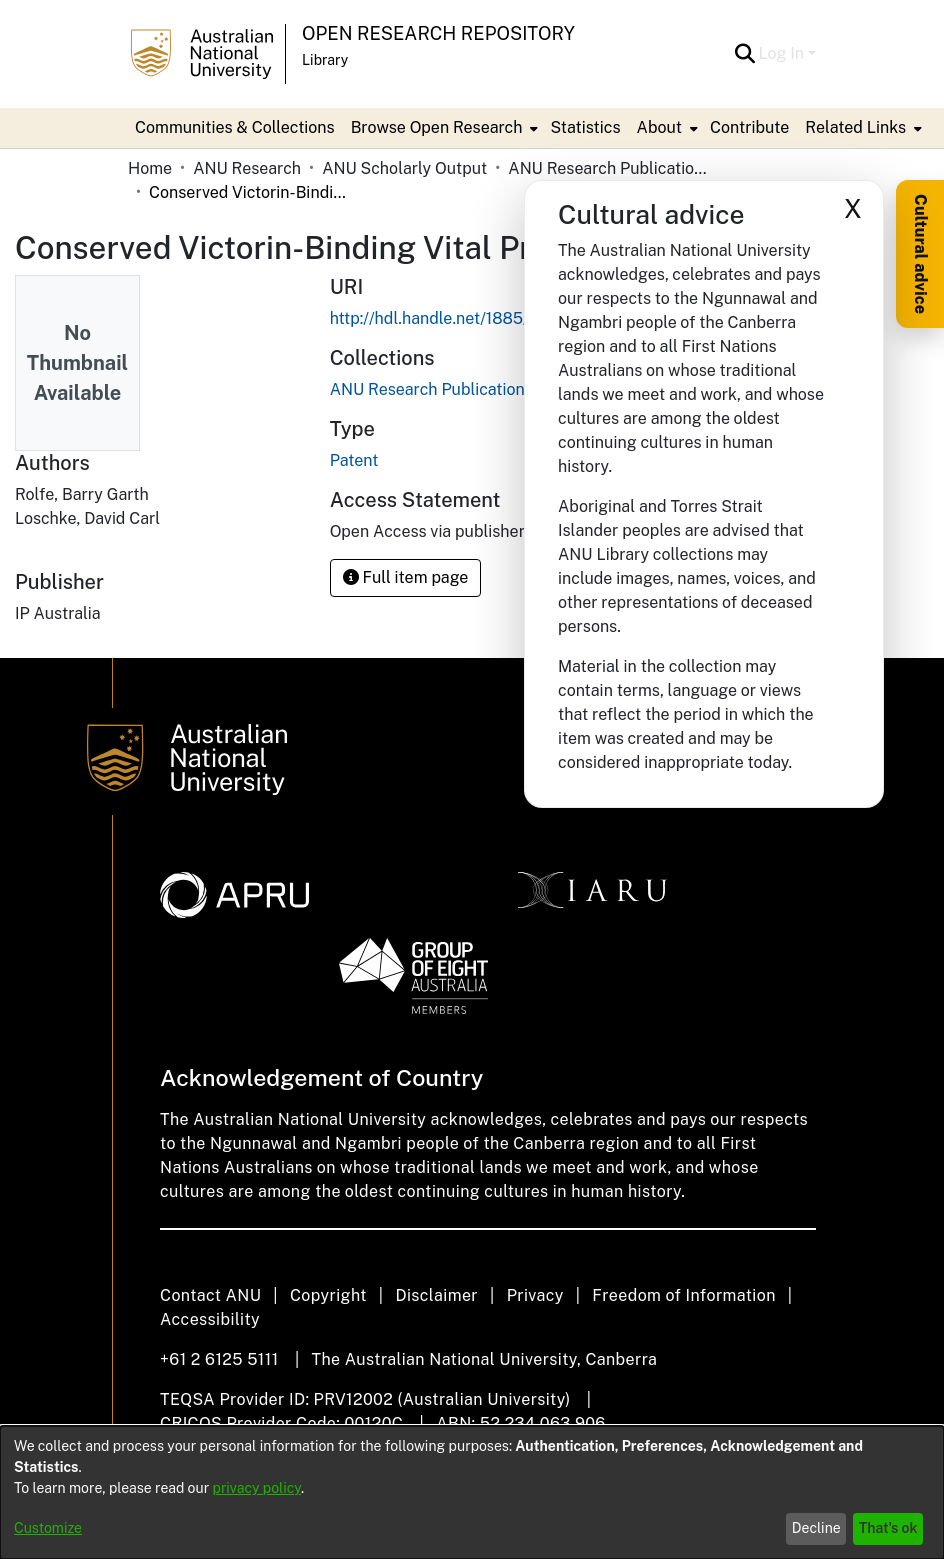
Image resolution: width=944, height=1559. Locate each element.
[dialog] (472, 1492)
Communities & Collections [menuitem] (235, 127)
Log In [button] (783, 53)
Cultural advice (920, 254)
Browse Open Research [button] (437, 127)
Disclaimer (436, 1295)
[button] (745, 54)
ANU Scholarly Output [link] (404, 168)
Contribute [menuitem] (749, 127)
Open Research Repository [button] (438, 33)
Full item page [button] (406, 577)
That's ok (888, 1528)
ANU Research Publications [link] (608, 168)
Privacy (535, 1295)
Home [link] (150, 168)
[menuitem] (443, 128)
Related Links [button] (855, 127)
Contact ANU (210, 1295)
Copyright (328, 1295)
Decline (816, 1528)
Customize (48, 1528)
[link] (431, 389)
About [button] (659, 127)
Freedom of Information (683, 1295)
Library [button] (325, 60)
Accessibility (210, 1319)
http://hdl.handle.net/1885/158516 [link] (456, 318)
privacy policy (257, 1488)
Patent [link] (354, 460)
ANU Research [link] (247, 168)
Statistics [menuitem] (585, 127)
